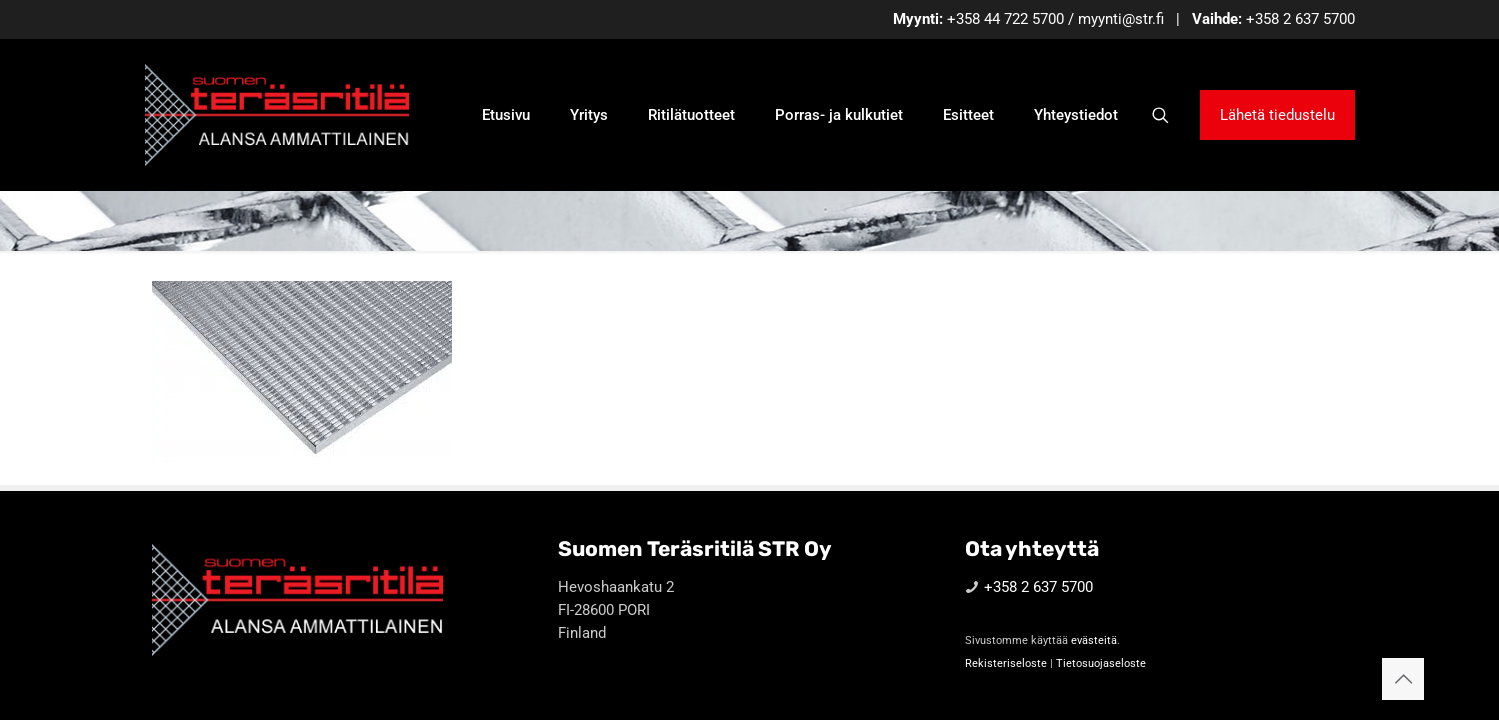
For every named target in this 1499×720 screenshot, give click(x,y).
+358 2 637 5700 (1300, 19)
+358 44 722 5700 (1005, 19)
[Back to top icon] (1403, 679)
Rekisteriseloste (1006, 663)
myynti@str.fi (1121, 19)
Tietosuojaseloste (1101, 663)
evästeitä (1094, 640)
